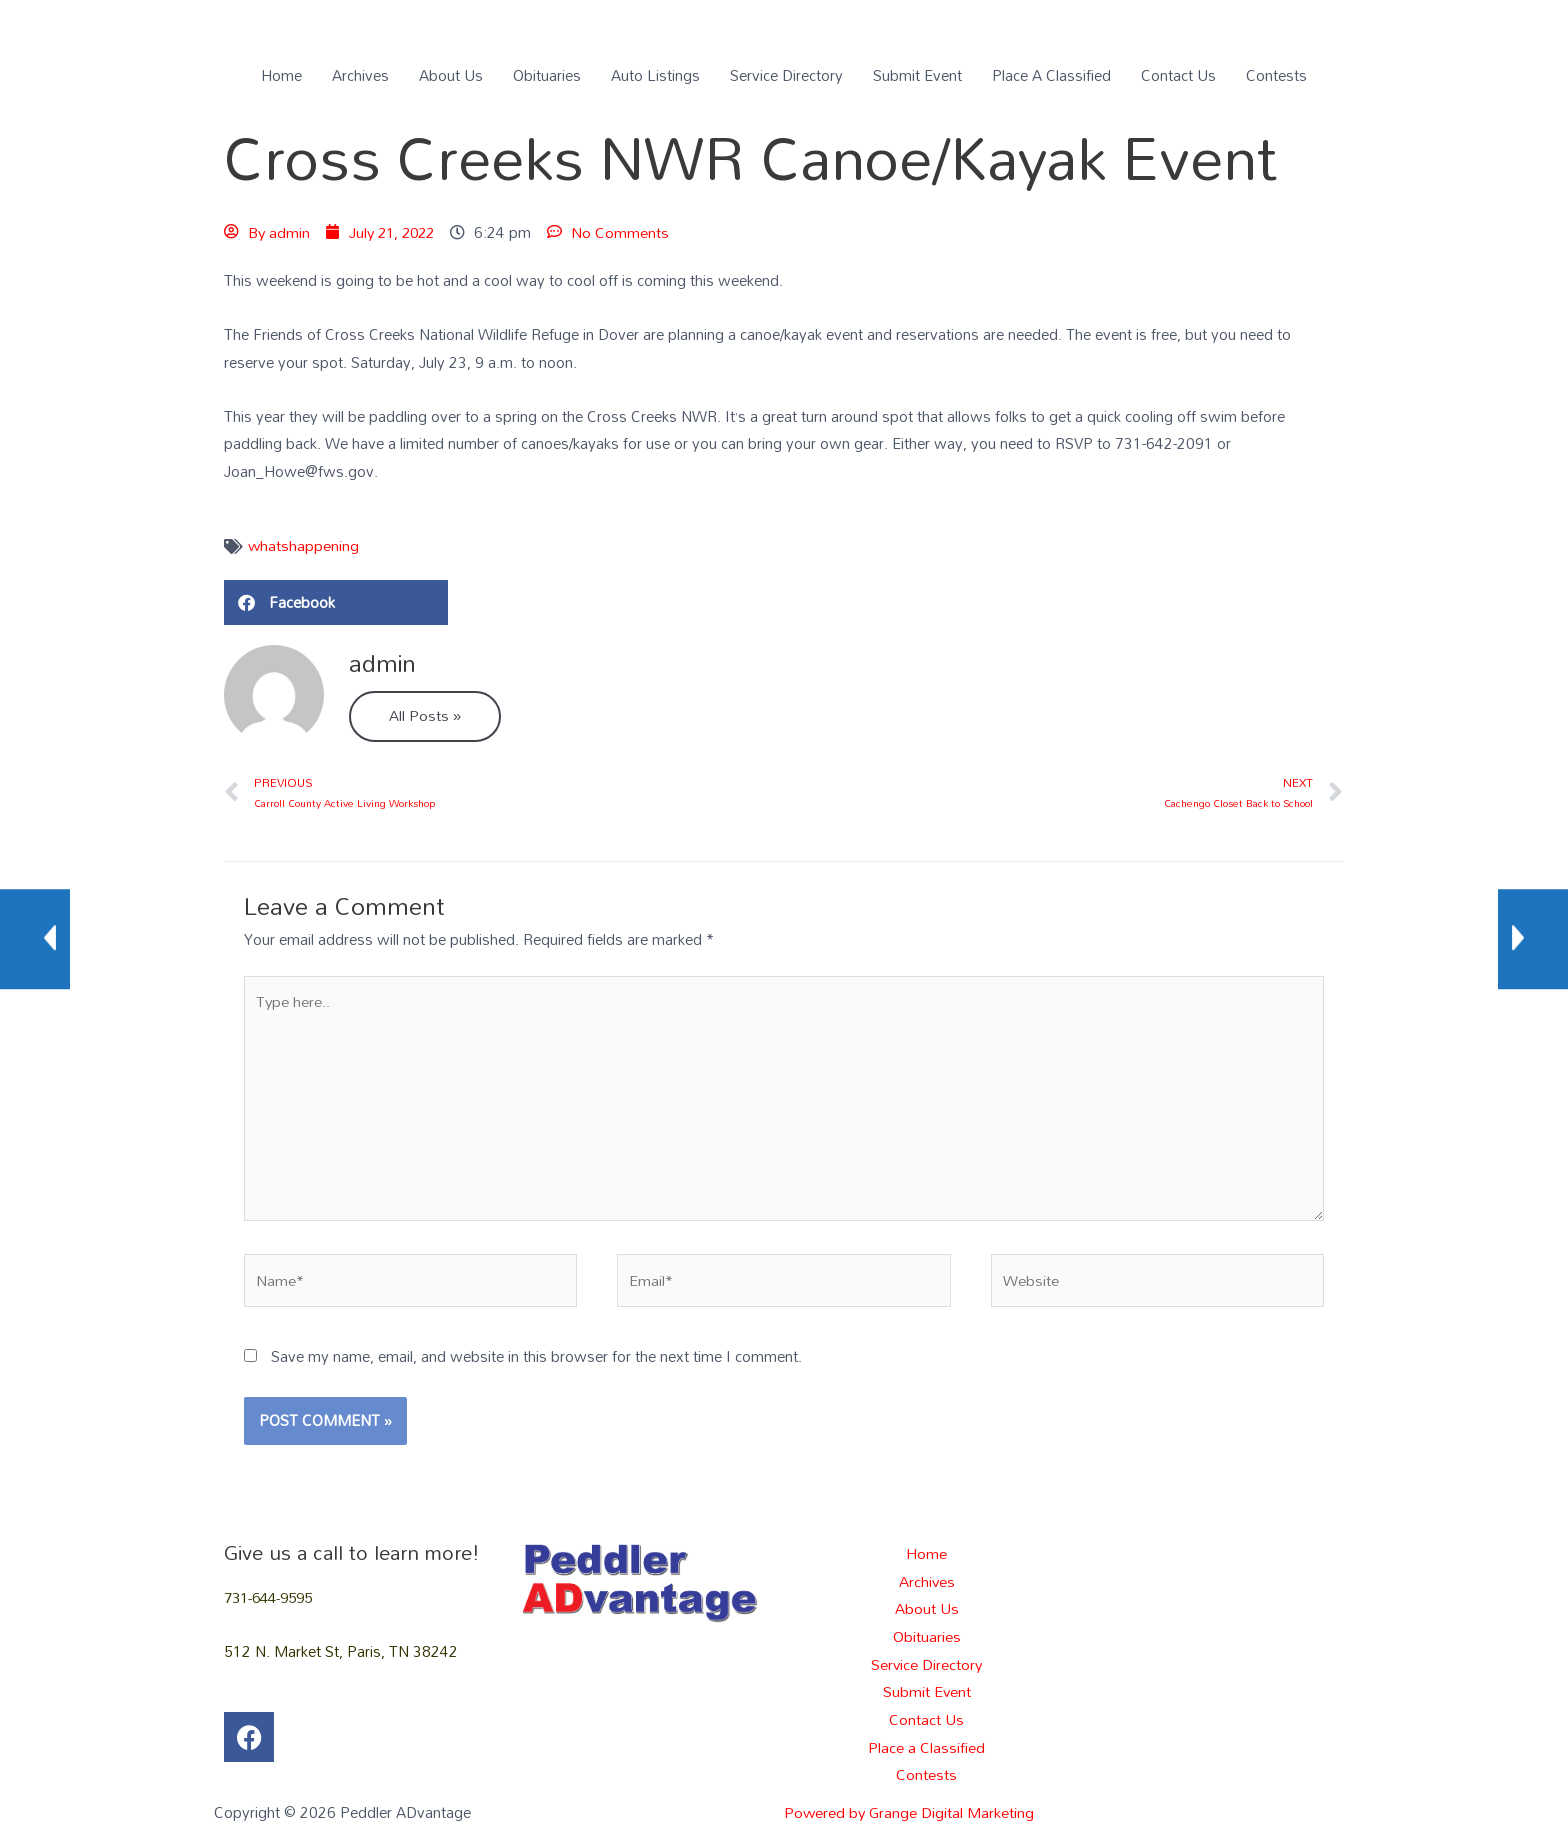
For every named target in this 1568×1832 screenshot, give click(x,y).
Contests (1276, 75)
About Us (451, 75)
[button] (336, 603)
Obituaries (547, 75)
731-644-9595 (273, 1601)
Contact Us (1178, 75)
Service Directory (786, 75)
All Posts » (425, 716)
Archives (360, 75)
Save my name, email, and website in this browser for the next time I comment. (536, 1360)
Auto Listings (655, 75)
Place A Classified (1051, 75)
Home (281, 75)
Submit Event (917, 75)
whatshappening (304, 546)
